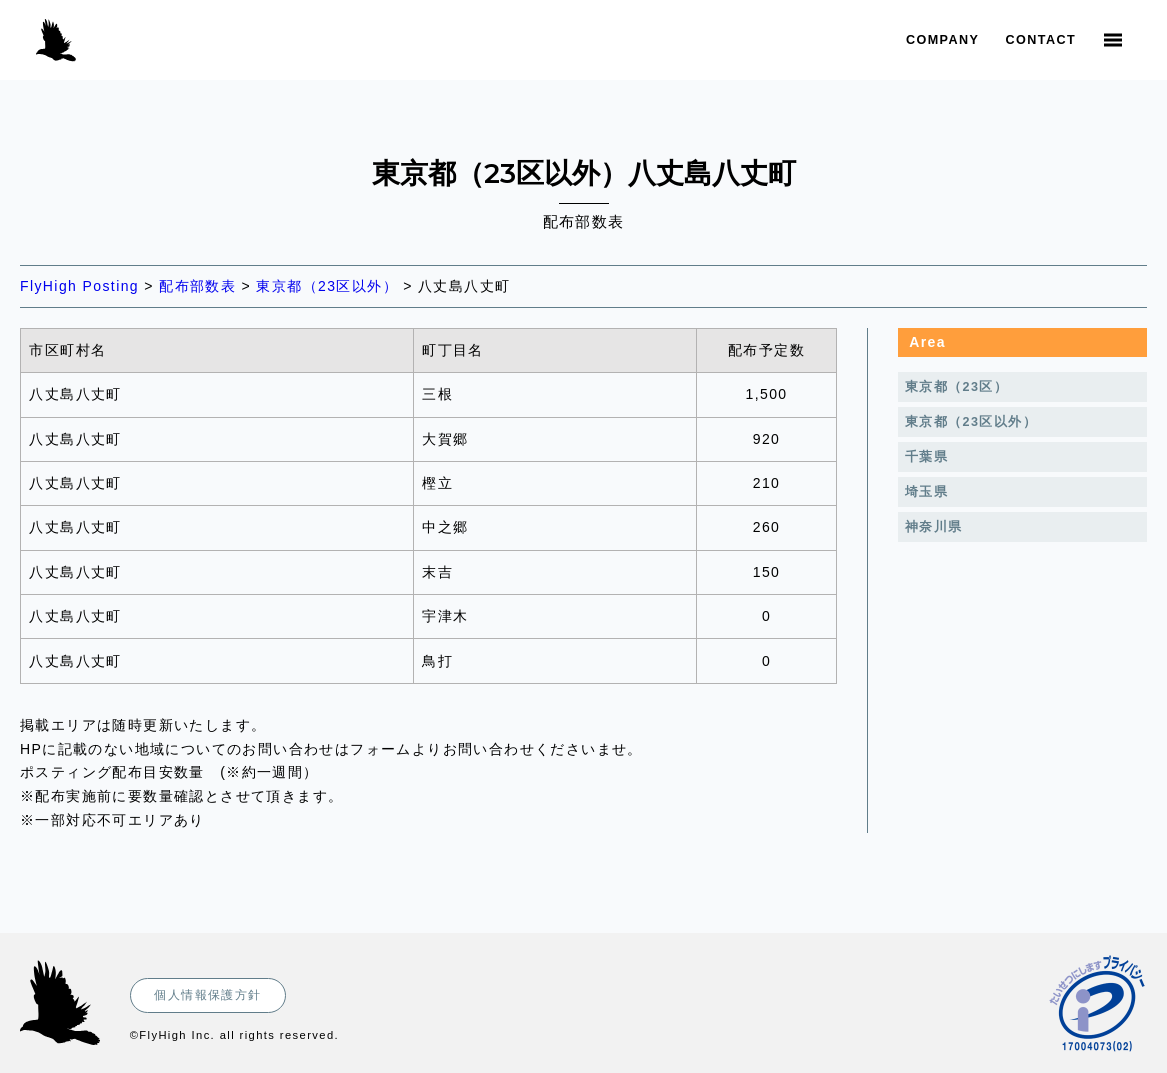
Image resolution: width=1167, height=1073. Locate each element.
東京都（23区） (956, 387)
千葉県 (926, 457)
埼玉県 (926, 492)
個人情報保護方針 (207, 995)
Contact (1041, 40)
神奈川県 (934, 527)
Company (942, 40)
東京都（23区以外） (971, 422)
